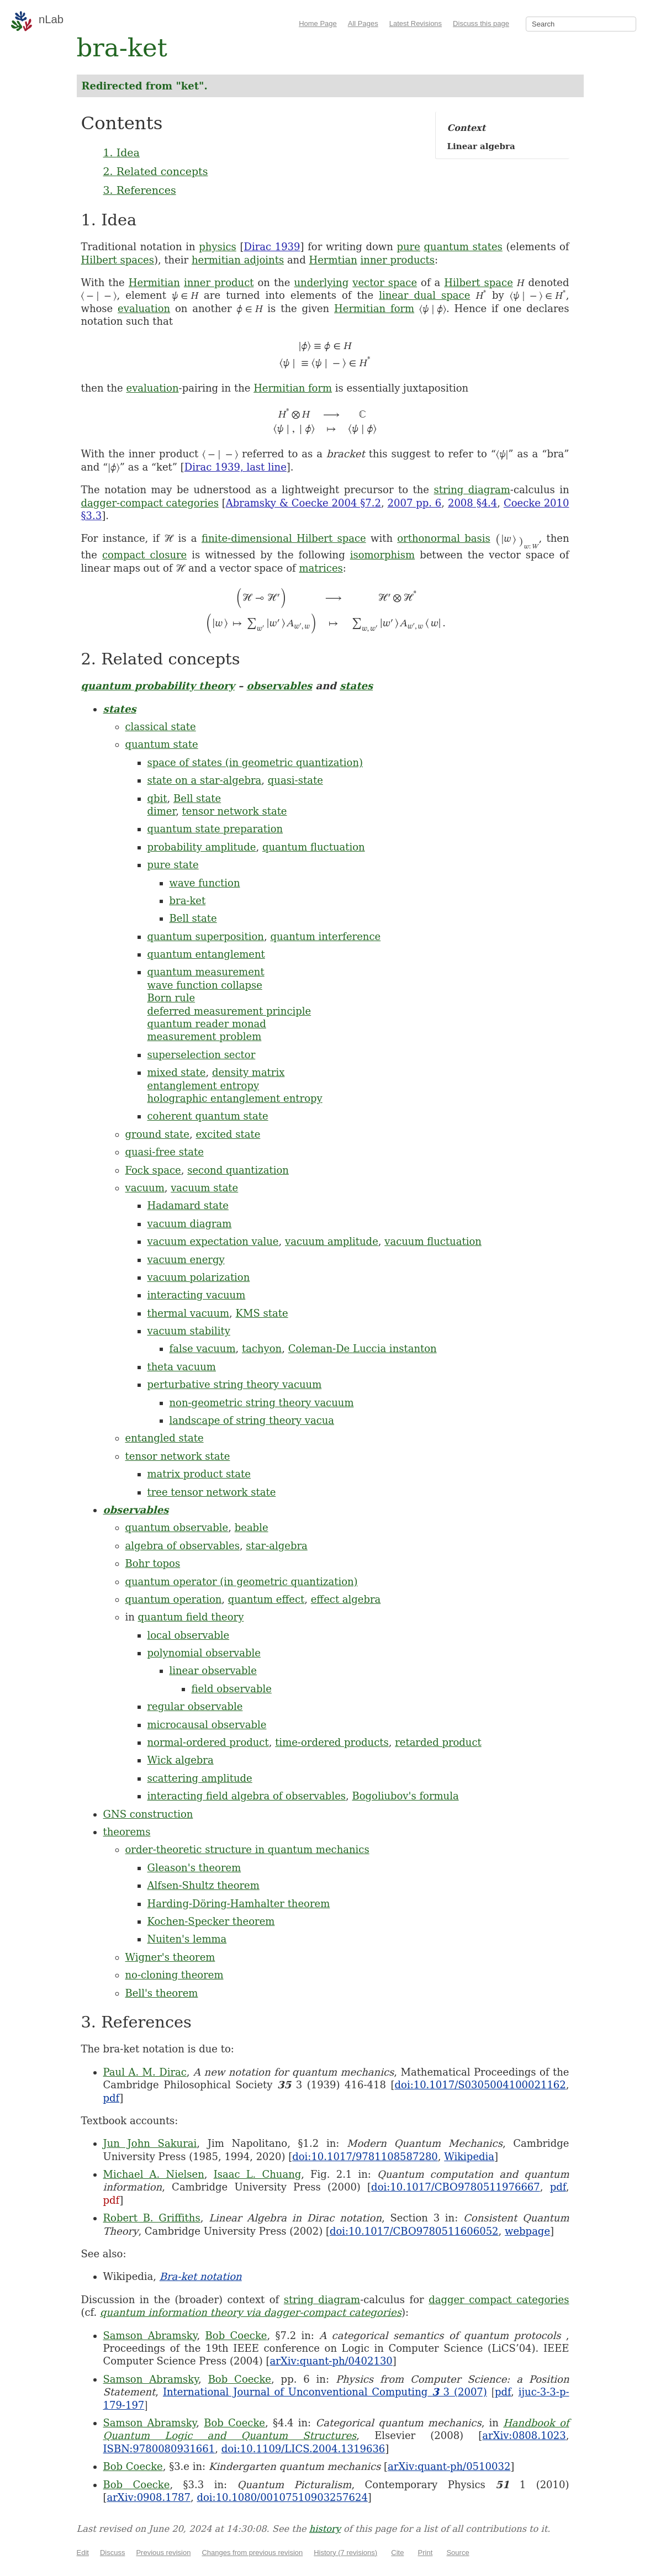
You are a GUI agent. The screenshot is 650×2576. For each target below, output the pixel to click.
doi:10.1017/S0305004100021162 (480, 2085)
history (325, 2529)
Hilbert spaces (117, 260)
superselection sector (201, 1054)
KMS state (262, 1313)
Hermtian (333, 260)
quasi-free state (164, 1152)
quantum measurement (206, 972)
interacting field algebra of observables (246, 1796)
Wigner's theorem (170, 1957)
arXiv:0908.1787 (149, 2497)
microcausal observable (207, 1724)
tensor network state (234, 811)
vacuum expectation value (213, 1241)
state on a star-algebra (204, 780)
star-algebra (276, 1545)
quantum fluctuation (313, 847)
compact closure (144, 555)
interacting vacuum (196, 1295)
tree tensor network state (211, 1492)
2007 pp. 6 (415, 503)
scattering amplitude (199, 1778)
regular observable (195, 1706)
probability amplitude (201, 847)
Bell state (197, 798)
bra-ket (188, 900)
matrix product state (199, 1474)
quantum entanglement (206, 954)
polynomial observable (204, 1653)
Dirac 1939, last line (235, 467)
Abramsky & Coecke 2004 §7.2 (303, 503)
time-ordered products (332, 1742)
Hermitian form (374, 308)
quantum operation (173, 1599)
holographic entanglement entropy (235, 1098)
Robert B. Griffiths (151, 2218)
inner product (219, 282)
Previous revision (163, 2552)
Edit (83, 2552)
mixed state (176, 1072)
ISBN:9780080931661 (159, 2448)
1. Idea (121, 152)
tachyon (262, 1348)
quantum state (161, 744)
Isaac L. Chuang (258, 2174)
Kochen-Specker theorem (211, 1921)
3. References (139, 190)
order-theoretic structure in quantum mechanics (247, 1849)
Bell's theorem (161, 1993)
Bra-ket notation (201, 2276)
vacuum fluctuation (433, 1241)
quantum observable (177, 1527)
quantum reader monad (206, 1024)
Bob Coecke (236, 2335)
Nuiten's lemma (187, 1939)
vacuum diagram (189, 1223)
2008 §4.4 (472, 503)
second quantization (238, 1170)
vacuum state (204, 1188)
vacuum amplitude (331, 1241)
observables (279, 685)
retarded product (438, 1742)
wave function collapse (204, 985)
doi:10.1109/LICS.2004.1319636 (303, 2448)
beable (251, 1527)
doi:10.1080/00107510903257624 (282, 2497)
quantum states (463, 246)
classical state (160, 726)
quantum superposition (205, 936)
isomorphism (382, 555)
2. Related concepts (155, 171)
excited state (227, 1134)
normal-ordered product (208, 1742)
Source (457, 2552)
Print (425, 2552)
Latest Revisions (415, 23)
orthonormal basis (443, 538)
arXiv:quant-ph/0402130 (331, 2361)
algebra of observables (182, 1545)
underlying (321, 282)
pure (408, 246)
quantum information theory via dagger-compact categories (250, 2312)
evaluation (144, 308)
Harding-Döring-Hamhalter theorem (238, 1903)
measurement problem (204, 1036)
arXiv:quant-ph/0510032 (449, 2466)
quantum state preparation (215, 829)
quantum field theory (191, 1617)
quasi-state (295, 780)
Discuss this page (481, 23)
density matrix (248, 1072)
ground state (157, 1134)
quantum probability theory (158, 685)
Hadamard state (188, 1205)
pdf (111, 2098)
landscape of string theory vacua (252, 1420)
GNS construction (148, 1814)
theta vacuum (181, 1367)
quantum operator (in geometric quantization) (241, 1581)
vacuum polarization (198, 1277)
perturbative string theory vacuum (234, 1384)
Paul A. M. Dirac (145, 2072)
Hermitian (154, 282)
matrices (320, 568)
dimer (161, 811)
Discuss (112, 2552)
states (356, 685)
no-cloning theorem (174, 1975)
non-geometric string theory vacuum (262, 1402)
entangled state (164, 1438)
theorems (127, 1832)
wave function (205, 883)
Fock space (153, 1170)
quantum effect (266, 1599)
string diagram (472, 489)
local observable (188, 1635)
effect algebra (346, 1599)
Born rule (171, 998)
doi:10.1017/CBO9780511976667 (455, 2187)
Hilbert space (478, 282)
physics (217, 246)
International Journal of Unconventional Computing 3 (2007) (325, 2392)
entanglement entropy (203, 1085)
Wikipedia (469, 2156)
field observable (232, 1689)
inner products (398, 260)
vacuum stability (188, 1331)
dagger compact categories (499, 2299)
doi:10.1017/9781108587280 (365, 2156)
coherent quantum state (207, 1116)
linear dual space (424, 295)
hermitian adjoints (238, 260)
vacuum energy (186, 1259)
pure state (173, 864)
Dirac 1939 (272, 246)
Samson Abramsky (150, 2335)
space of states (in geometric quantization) (255, 762)
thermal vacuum (188, 1313)
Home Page (318, 23)
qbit (157, 798)
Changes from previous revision (252, 2552)
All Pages (363, 23)
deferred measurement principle (229, 1011)
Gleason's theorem (194, 1867)
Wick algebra (180, 1760)
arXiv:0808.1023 (524, 2435)
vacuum (145, 1188)
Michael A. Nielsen (153, 2174)
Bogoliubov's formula (405, 1796)
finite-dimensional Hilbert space (284, 538)
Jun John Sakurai (150, 2143)
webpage (527, 2231)
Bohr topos (153, 1563)
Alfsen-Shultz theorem (203, 1885)
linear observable (213, 1670)
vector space (384, 282)
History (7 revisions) (345, 2552)
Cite (397, 2552)
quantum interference (325, 936)
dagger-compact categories (150, 503)
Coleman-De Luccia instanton (362, 1348)
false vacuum (203, 1348)
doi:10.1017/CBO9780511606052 (414, 2231)
